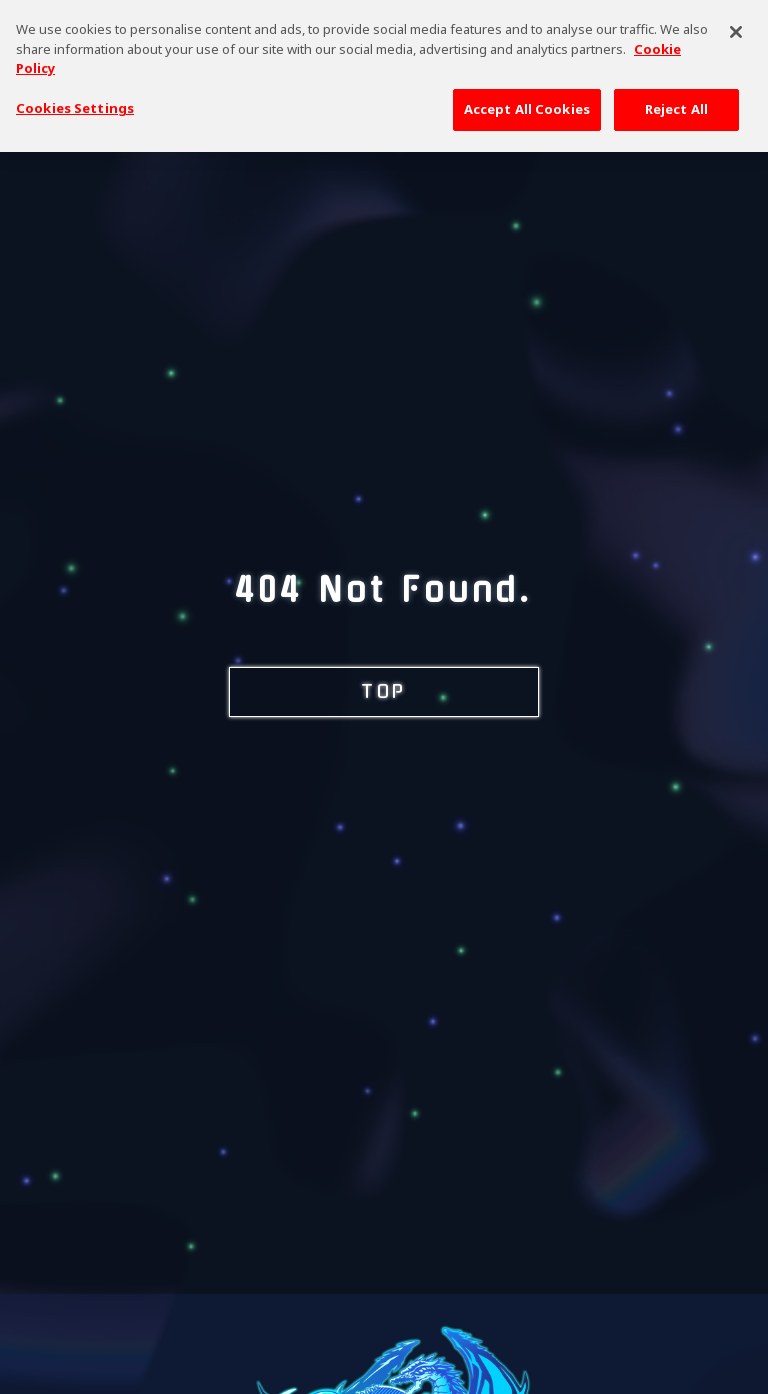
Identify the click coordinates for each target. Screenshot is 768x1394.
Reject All (676, 100)
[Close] (736, 24)
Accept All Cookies (527, 100)
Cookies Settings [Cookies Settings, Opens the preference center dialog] (75, 99)
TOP (384, 692)
